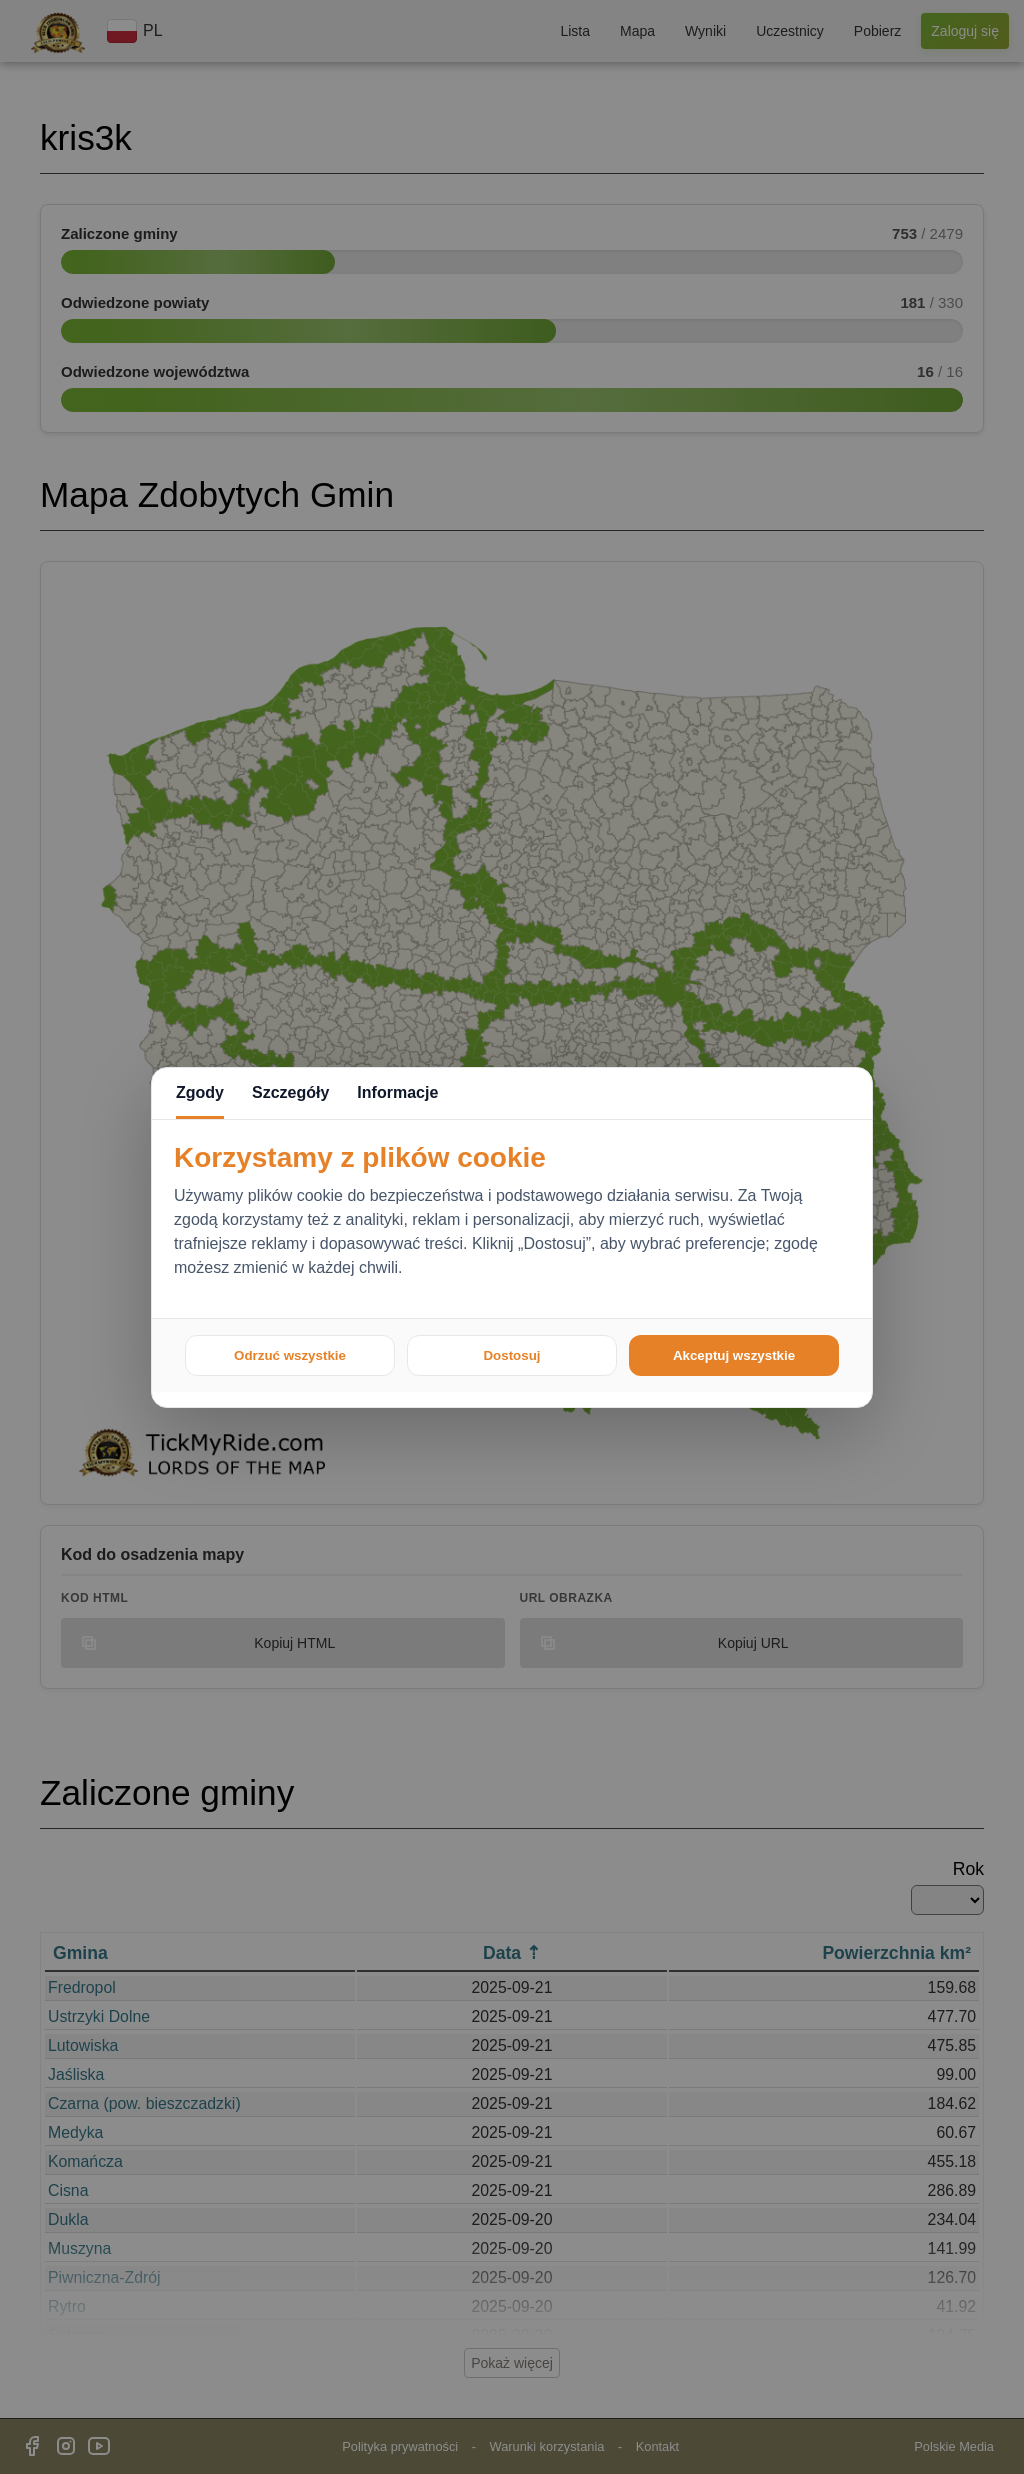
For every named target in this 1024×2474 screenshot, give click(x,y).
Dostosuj (511, 1355)
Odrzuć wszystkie (290, 1355)
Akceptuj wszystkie (734, 1355)
